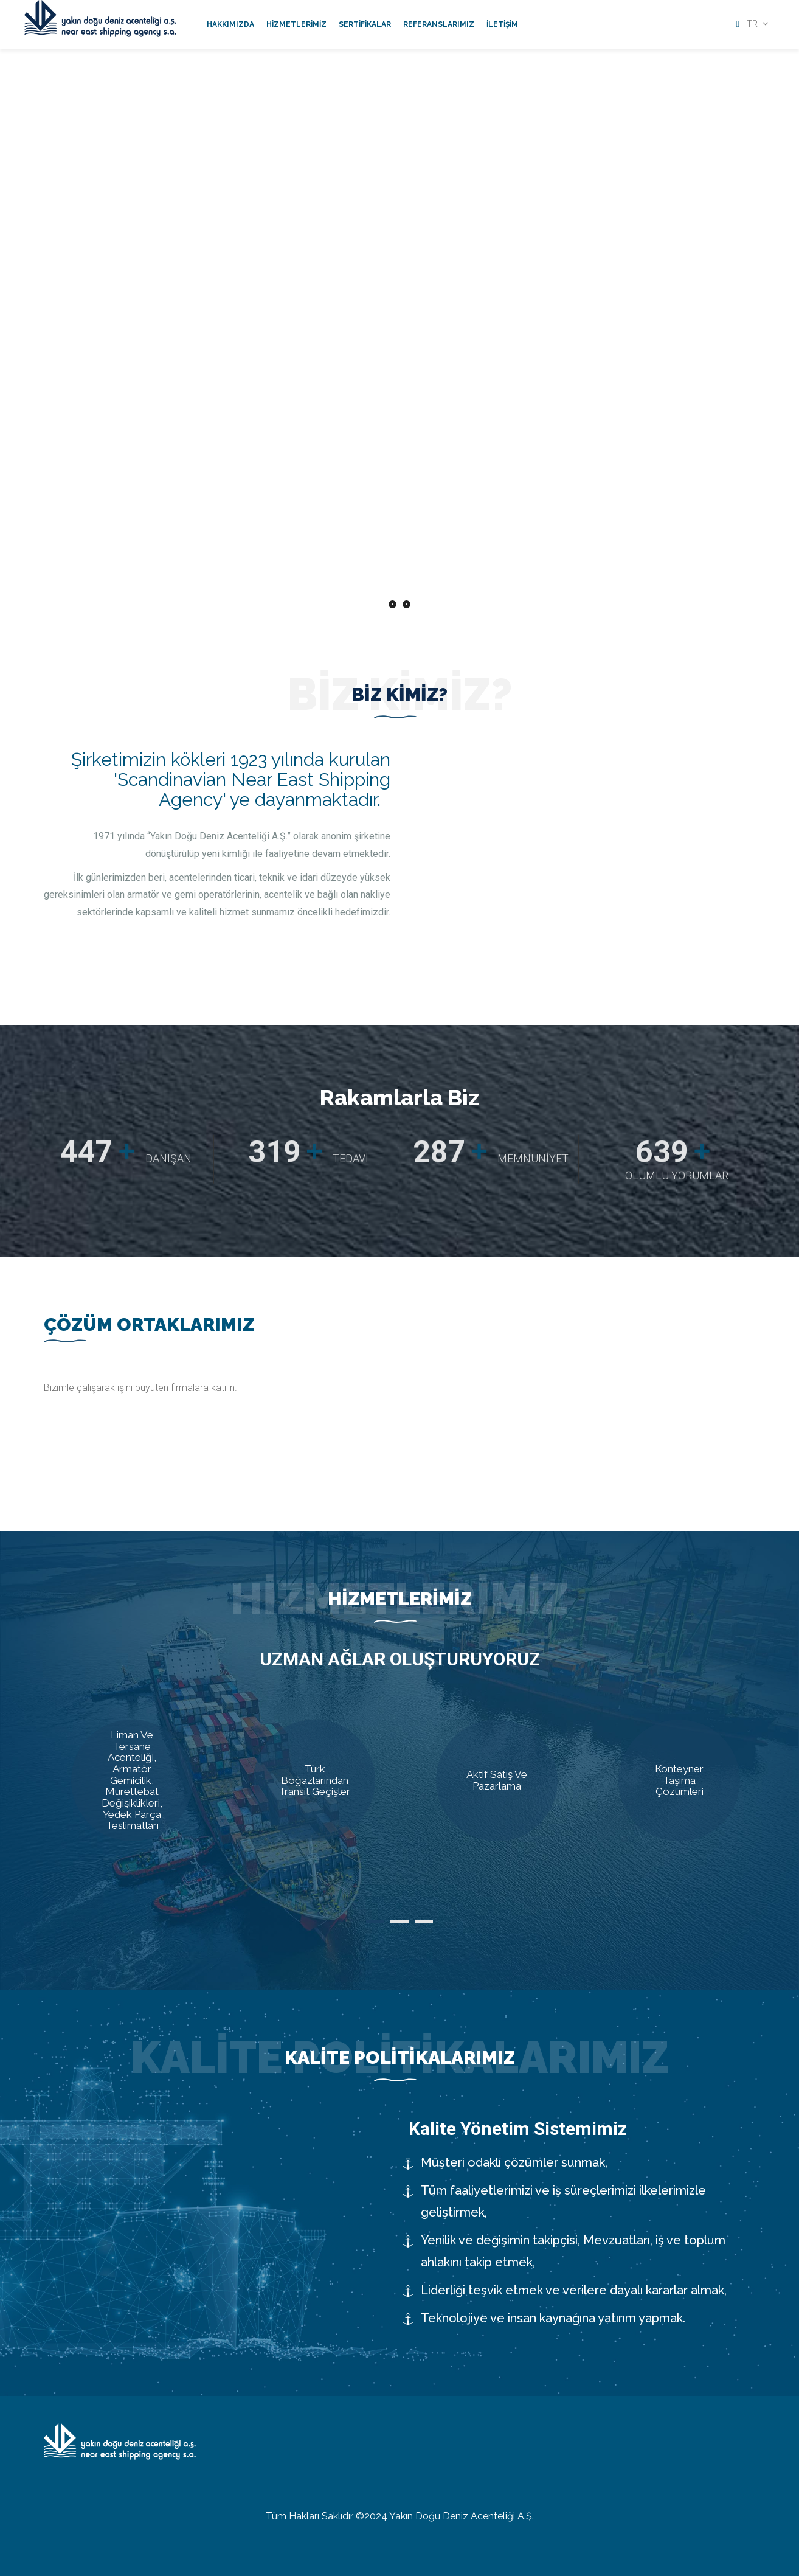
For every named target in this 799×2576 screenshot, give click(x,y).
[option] (399, 844)
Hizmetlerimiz (296, 24)
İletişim (502, 24)
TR (752, 23)
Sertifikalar (365, 24)
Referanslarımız (438, 24)
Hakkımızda (230, 24)
